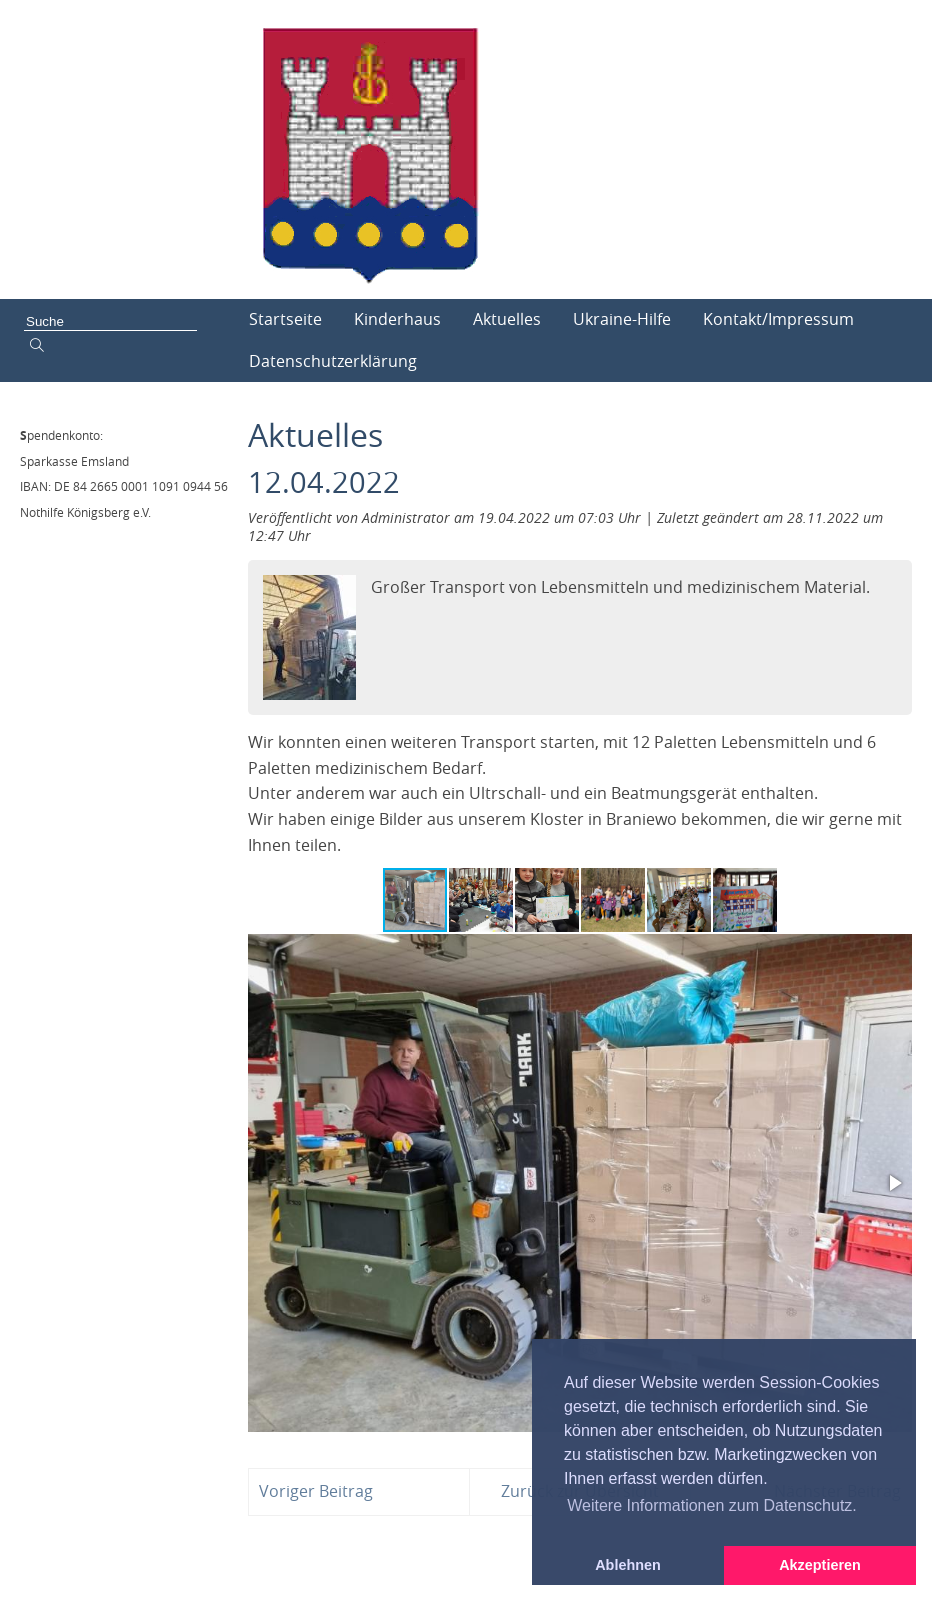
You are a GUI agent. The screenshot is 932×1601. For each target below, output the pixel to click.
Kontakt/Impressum (778, 319)
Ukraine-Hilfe (622, 319)
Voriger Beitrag (316, 1491)
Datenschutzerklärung (333, 361)
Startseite (285, 319)
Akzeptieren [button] (820, 1565)
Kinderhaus (397, 319)
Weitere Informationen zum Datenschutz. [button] (712, 1505)
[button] (482, 900)
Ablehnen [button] (628, 1565)
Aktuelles (507, 319)
